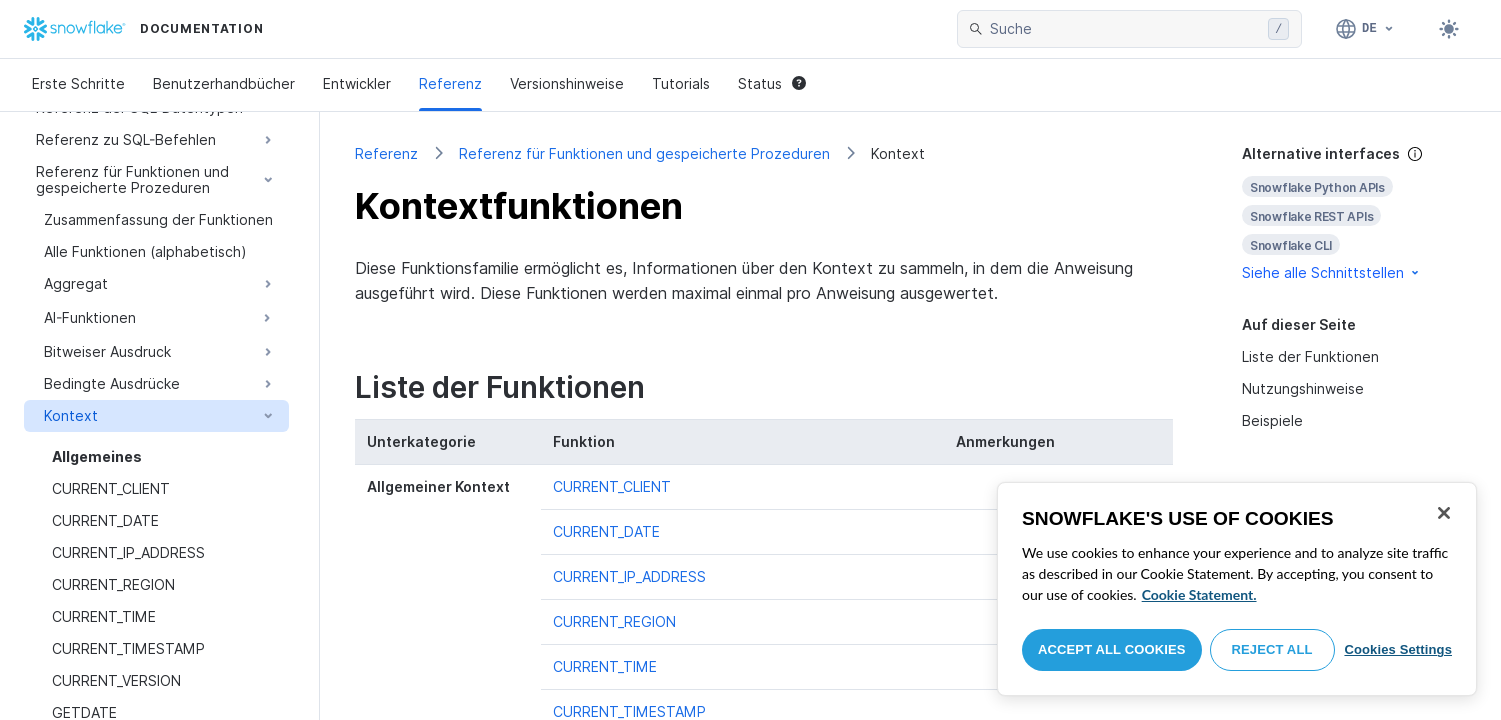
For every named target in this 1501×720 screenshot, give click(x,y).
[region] (1237, 589)
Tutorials (681, 83)
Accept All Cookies (1112, 649)
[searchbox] (1125, 29)
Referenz (450, 83)
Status (772, 83)
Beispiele (1272, 420)
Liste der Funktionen (1310, 356)
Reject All (1272, 649)
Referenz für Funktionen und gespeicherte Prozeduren (644, 153)
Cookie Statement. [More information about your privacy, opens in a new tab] (1199, 594)
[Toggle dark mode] (1449, 29)
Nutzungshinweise (1303, 388)
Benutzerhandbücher (224, 83)
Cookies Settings (1398, 649)
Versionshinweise (567, 83)
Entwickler (357, 83)
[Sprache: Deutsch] (1365, 29)
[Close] (1444, 513)
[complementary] (1354, 213)
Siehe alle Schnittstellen (1332, 272)
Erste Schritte (78, 83)
